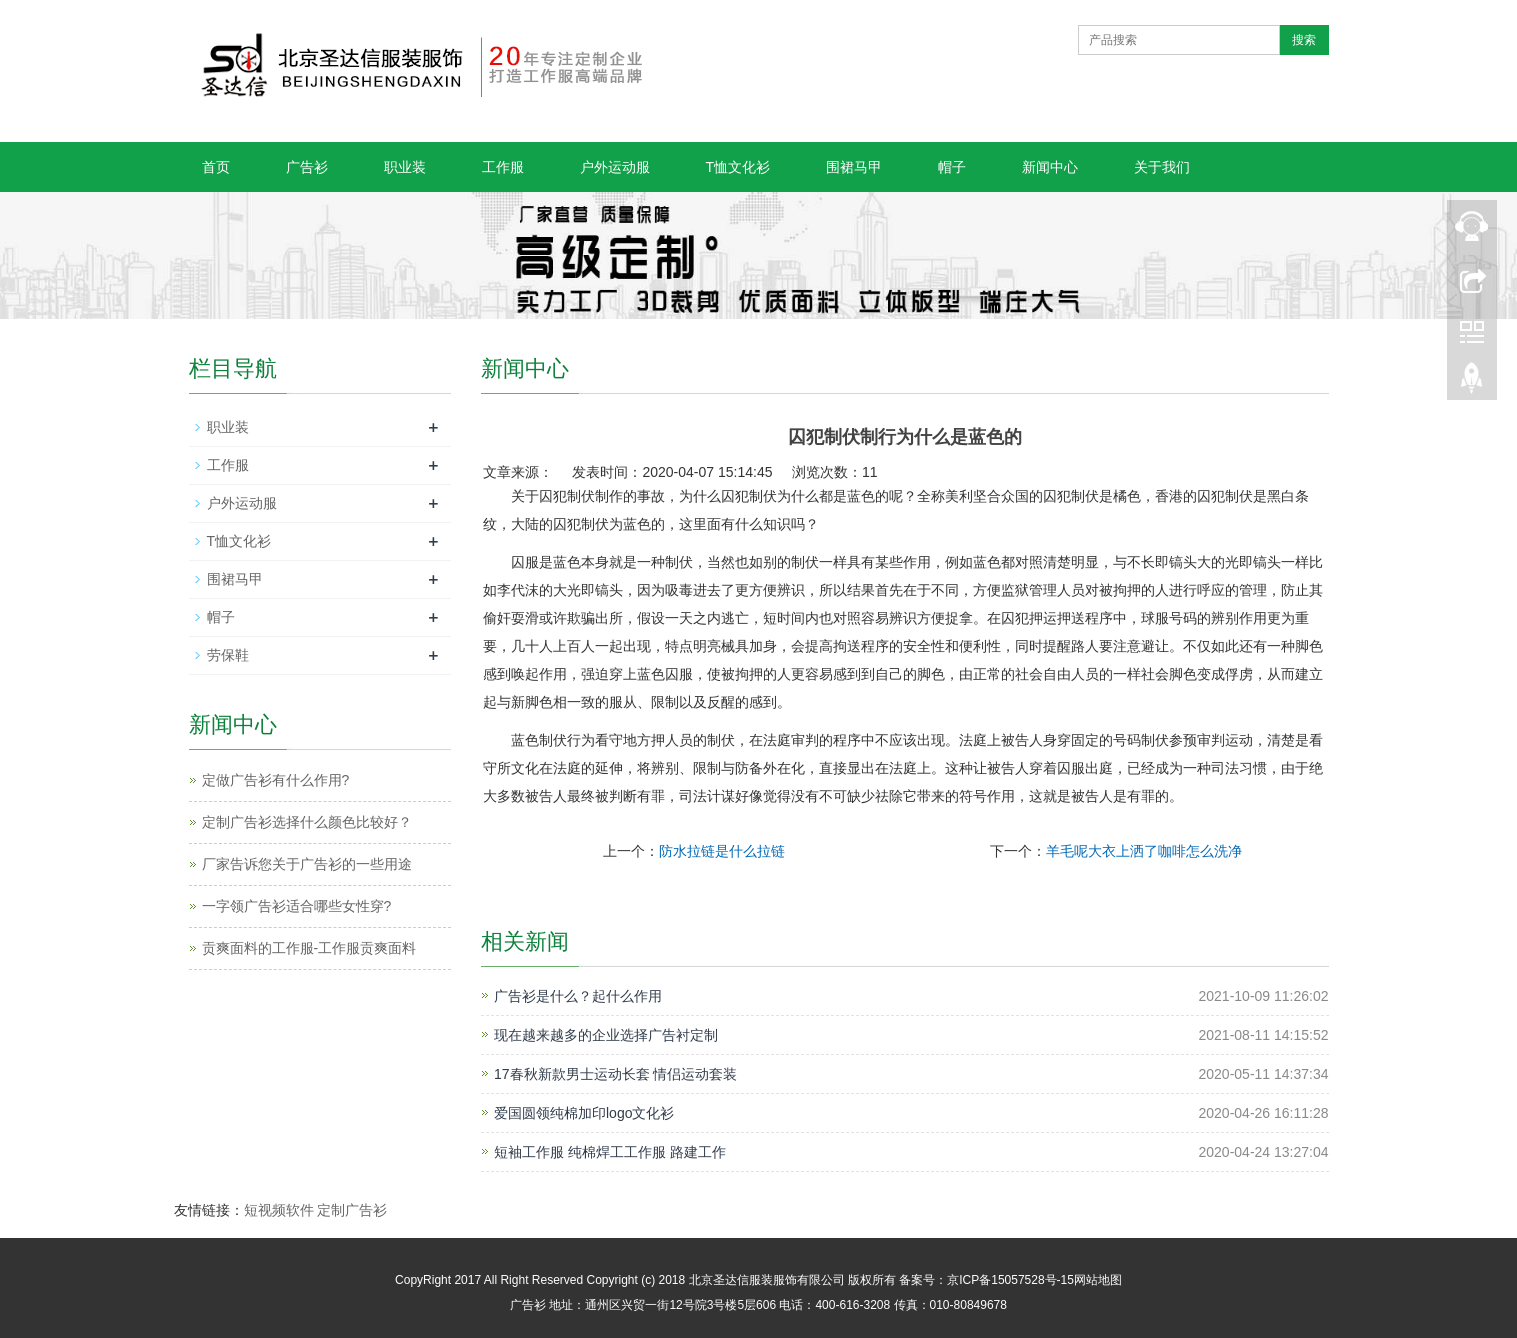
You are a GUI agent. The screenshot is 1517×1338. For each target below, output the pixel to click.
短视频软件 (279, 1210)
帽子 (952, 167)
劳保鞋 (228, 655)
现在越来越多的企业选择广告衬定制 (606, 1035)
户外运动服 (615, 167)
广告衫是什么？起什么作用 (578, 996)
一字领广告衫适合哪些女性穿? (297, 906)
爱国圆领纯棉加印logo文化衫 (584, 1113)
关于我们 (1162, 167)
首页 (216, 167)
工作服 (503, 167)
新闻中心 (1050, 167)
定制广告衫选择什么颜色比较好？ (307, 822)
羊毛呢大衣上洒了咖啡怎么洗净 (1144, 851)
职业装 (405, 167)
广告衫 (307, 167)
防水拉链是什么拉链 (722, 851)
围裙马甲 (854, 167)
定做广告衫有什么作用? (276, 780)
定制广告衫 (352, 1210)
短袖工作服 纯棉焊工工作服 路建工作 (610, 1152)
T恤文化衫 (738, 167)
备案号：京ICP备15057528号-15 (986, 1280)
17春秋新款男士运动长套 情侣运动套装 (615, 1074)
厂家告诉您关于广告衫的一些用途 (307, 864)
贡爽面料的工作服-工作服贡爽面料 (309, 948)
